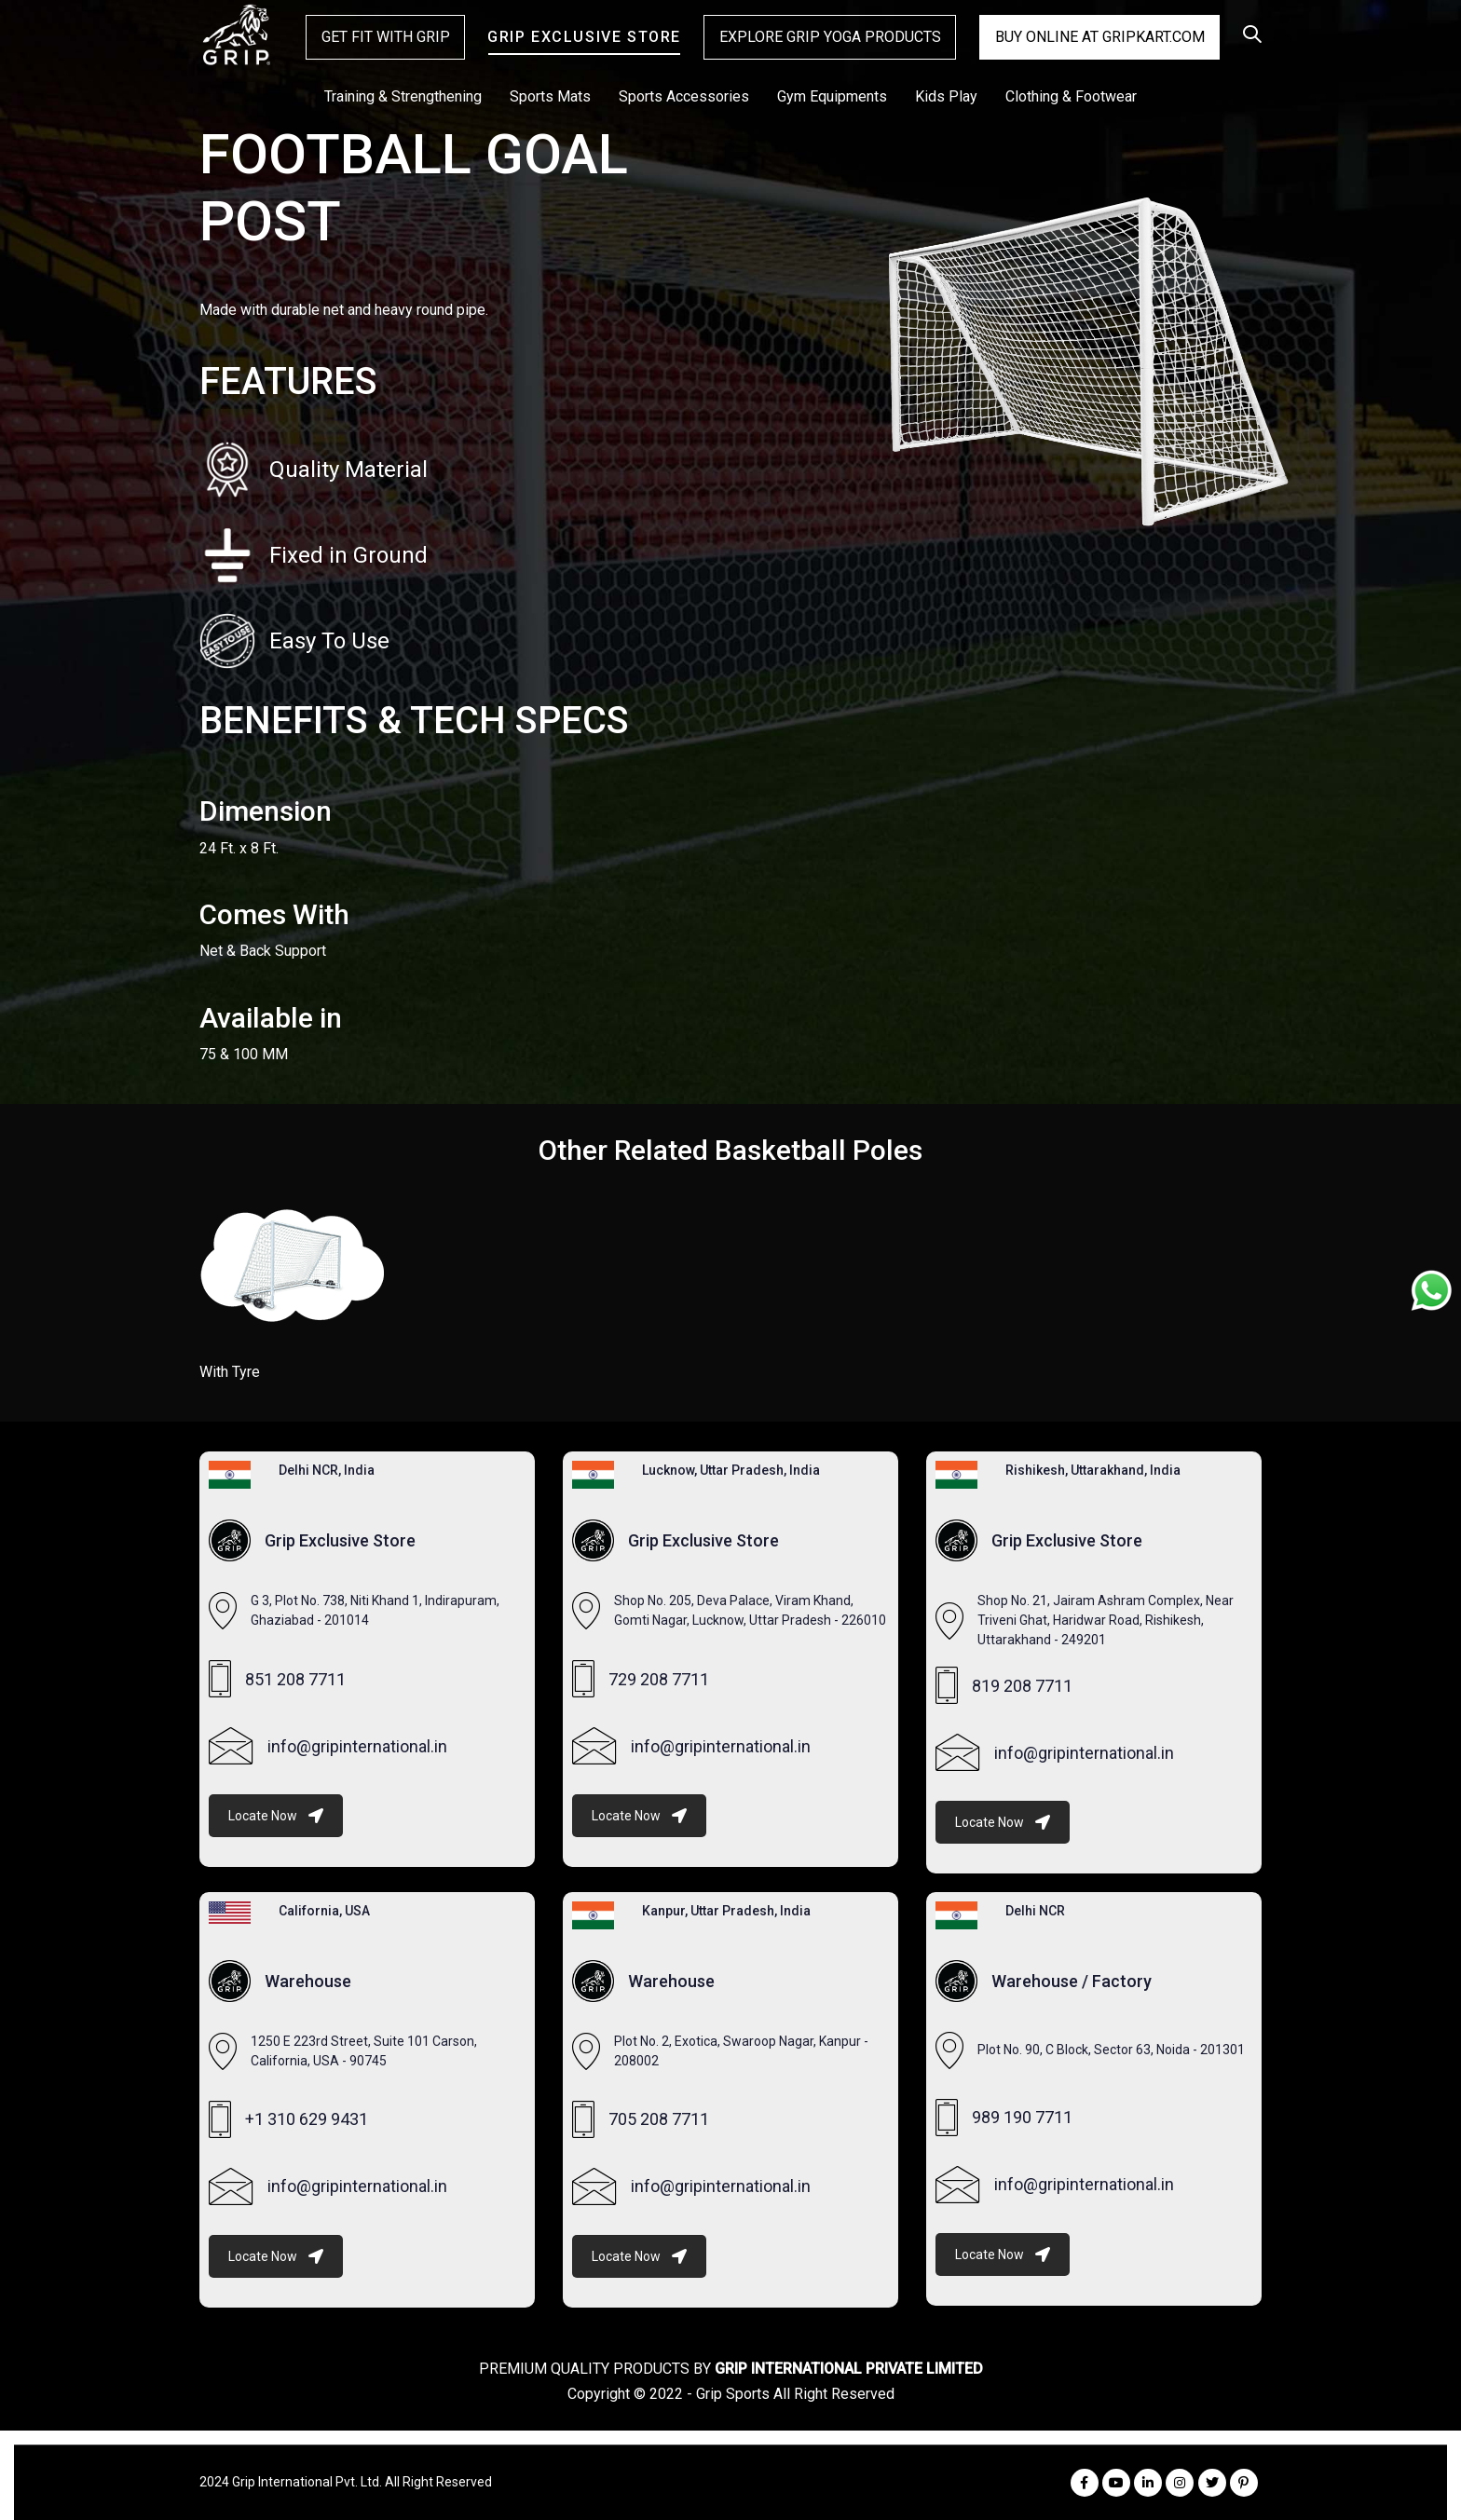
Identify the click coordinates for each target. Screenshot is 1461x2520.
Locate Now (275, 1815)
